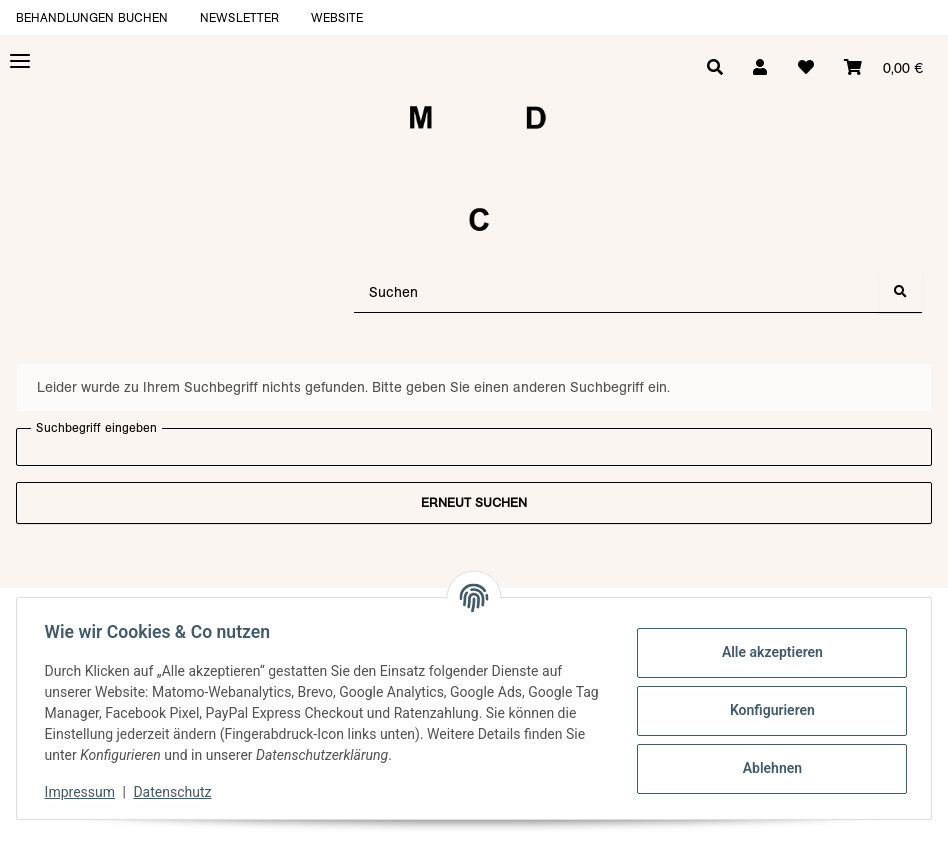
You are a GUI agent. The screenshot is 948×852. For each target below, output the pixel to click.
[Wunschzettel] (803, 68)
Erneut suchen (474, 502)
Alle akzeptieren (767, 652)
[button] (756, 68)
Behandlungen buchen (92, 17)
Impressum (84, 792)
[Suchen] (617, 292)
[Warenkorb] (882, 68)
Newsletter (239, 17)
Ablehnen (767, 768)
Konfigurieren (767, 710)
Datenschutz (177, 792)
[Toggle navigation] (20, 61)
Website (337, 17)
